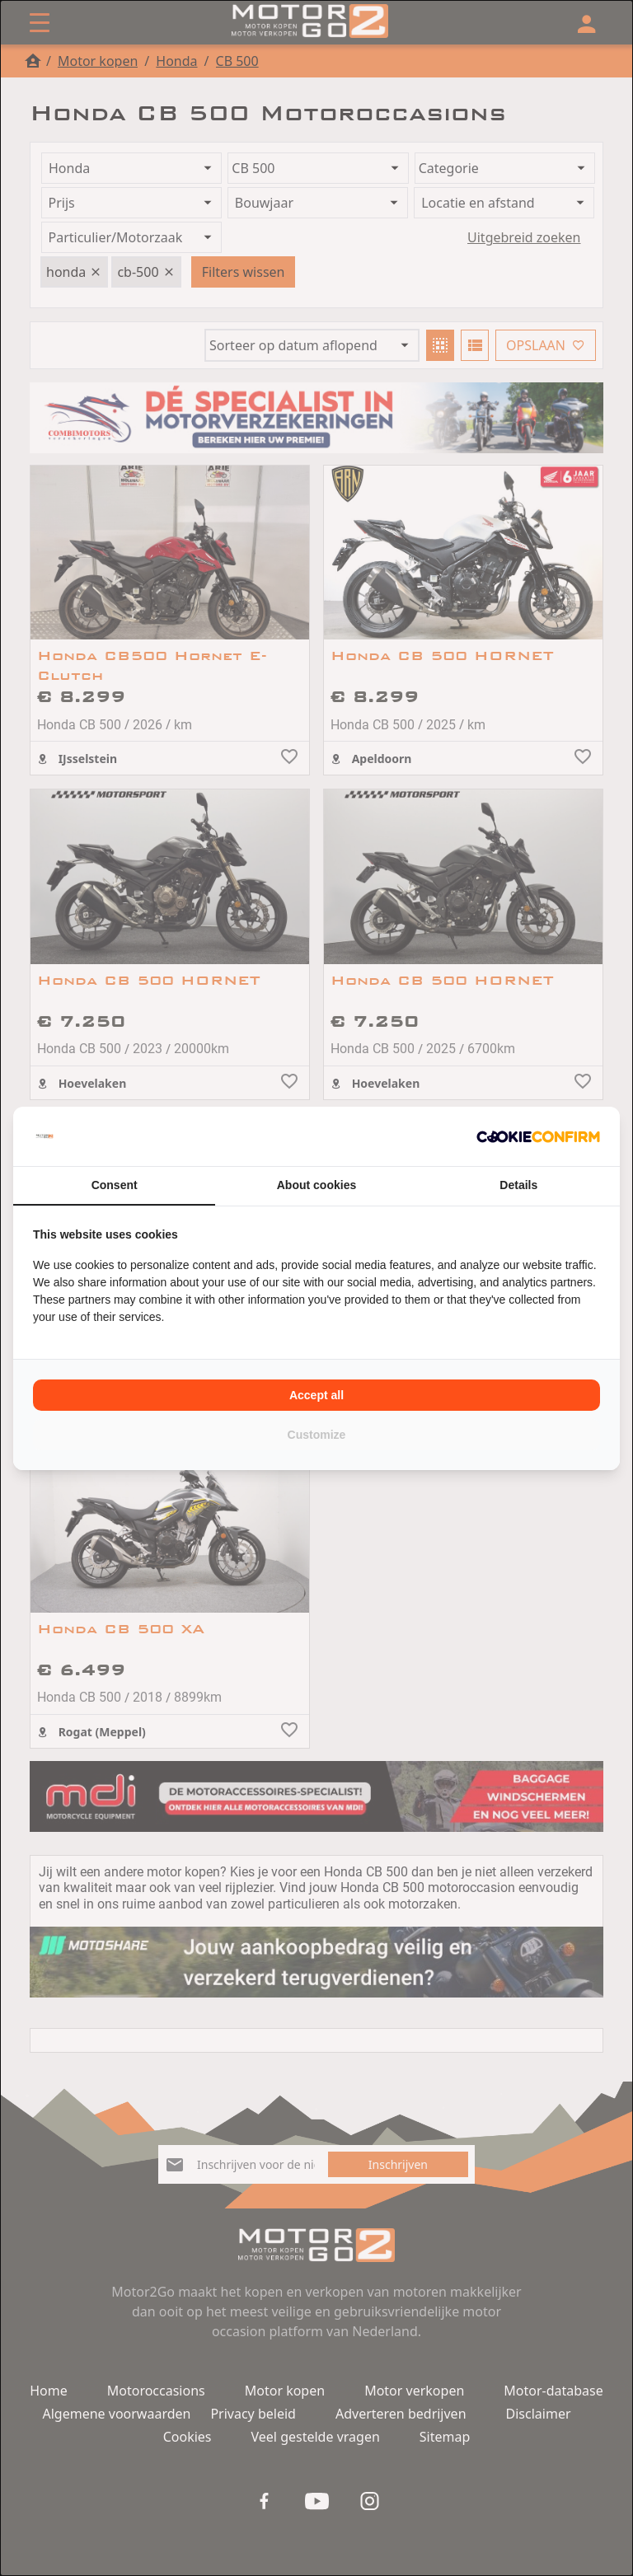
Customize (317, 1434)
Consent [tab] (114, 1185)
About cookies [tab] (316, 1185)
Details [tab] (518, 1185)
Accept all (316, 1395)
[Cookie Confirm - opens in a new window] (538, 1136)
